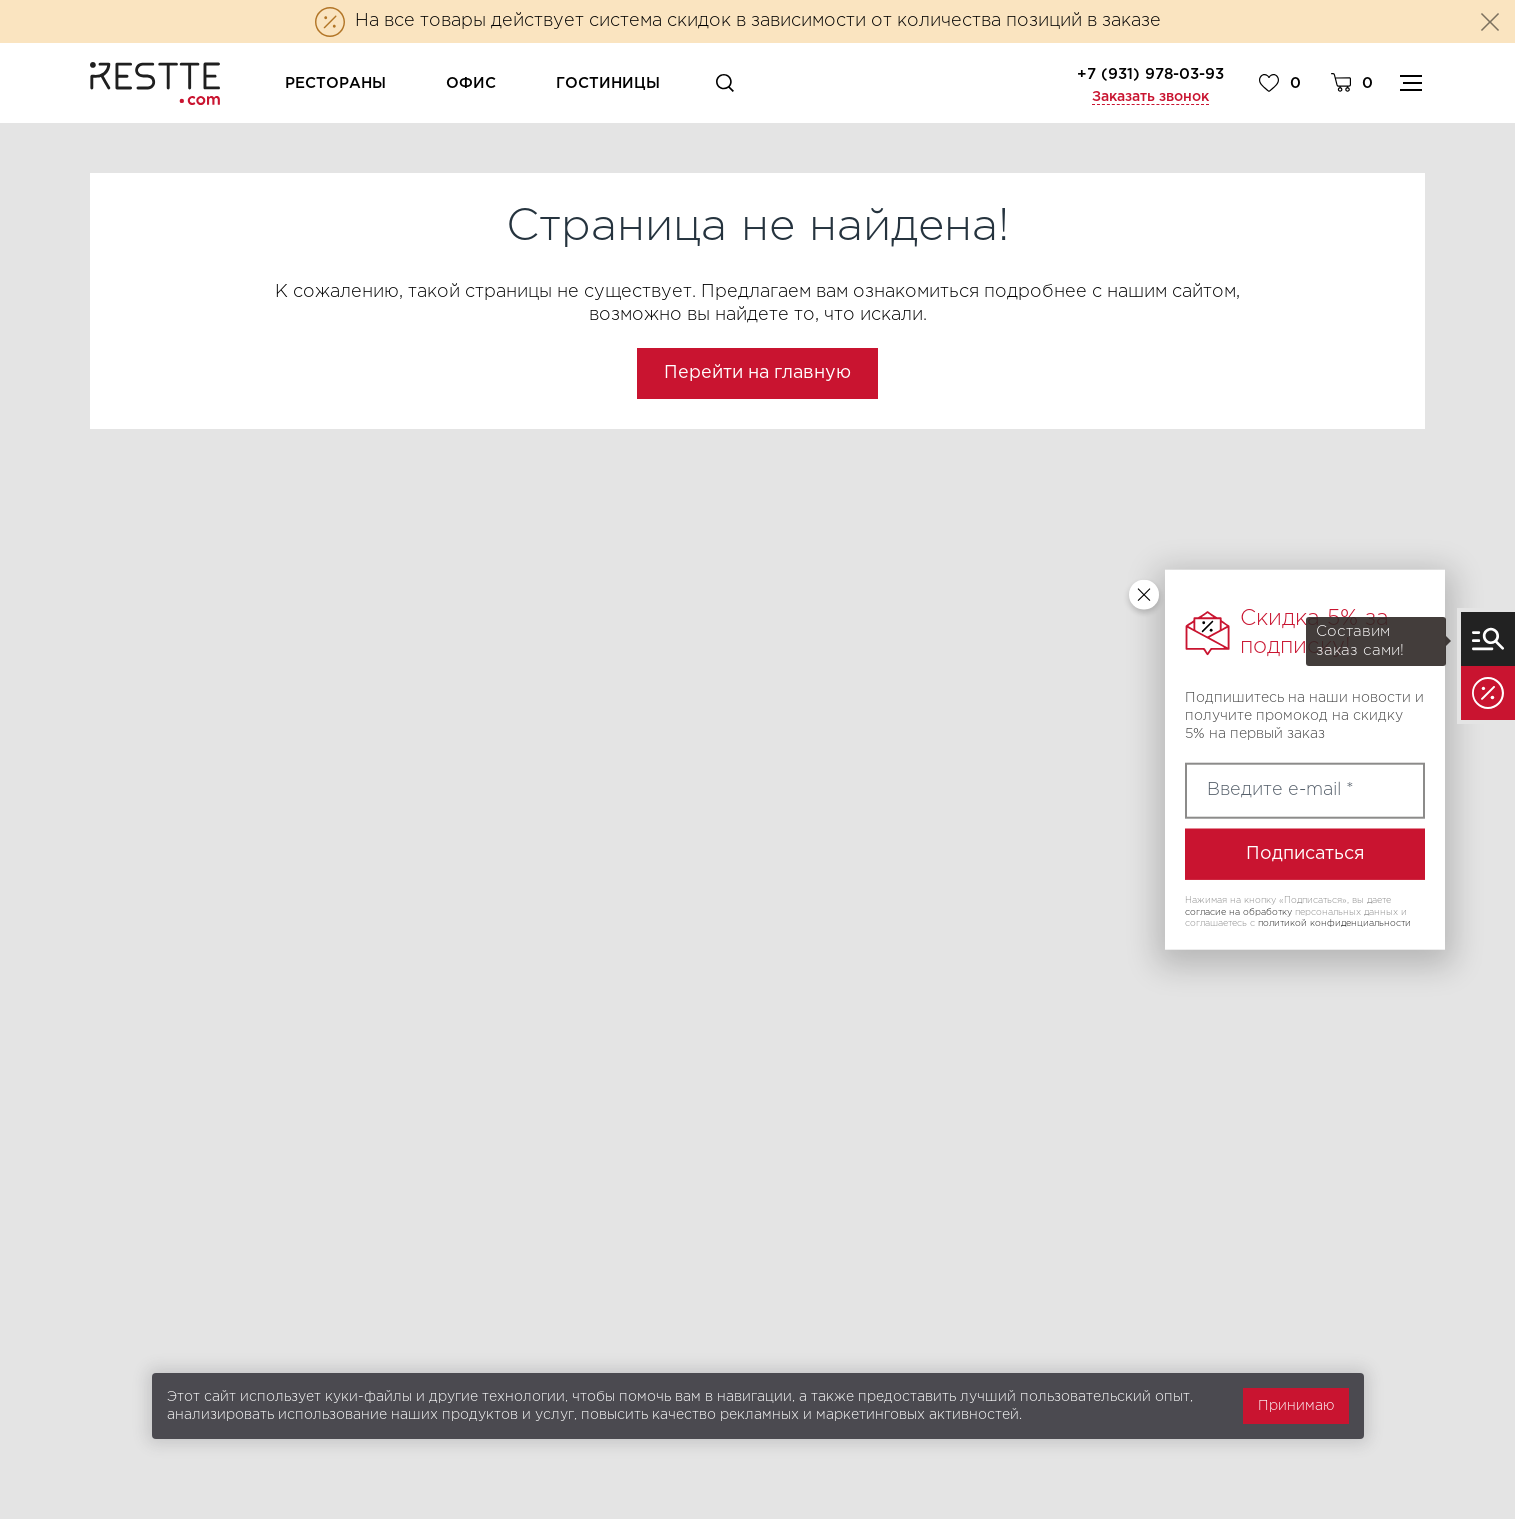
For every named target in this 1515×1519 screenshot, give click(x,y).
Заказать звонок (1150, 97)
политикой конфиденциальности (1334, 923)
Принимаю (1296, 1406)
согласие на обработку (1238, 911)
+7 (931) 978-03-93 (1150, 74)
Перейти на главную (757, 373)
